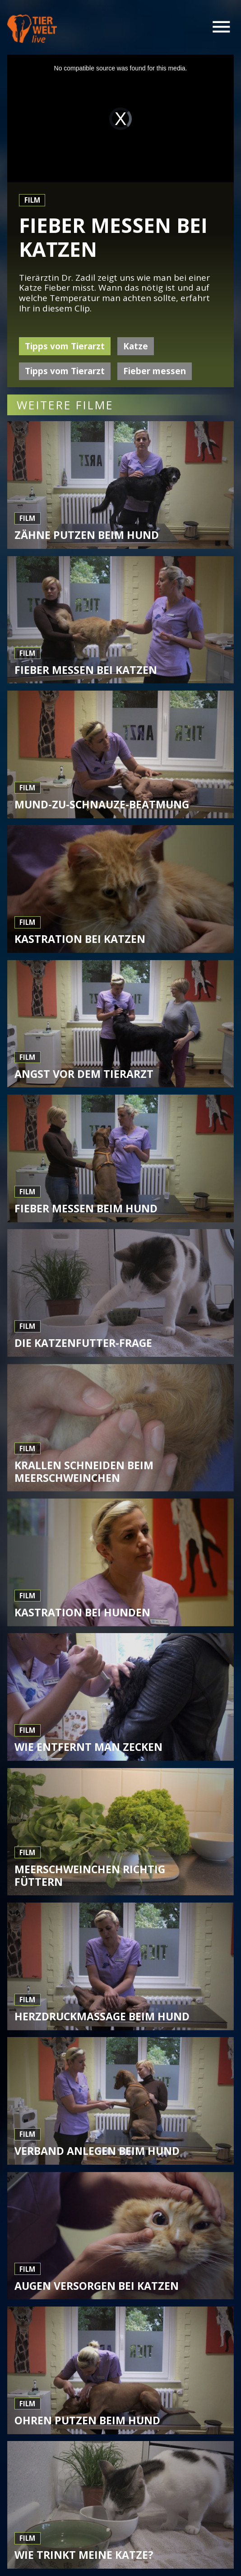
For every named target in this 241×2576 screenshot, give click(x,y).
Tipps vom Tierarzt (65, 346)
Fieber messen (154, 371)
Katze (135, 346)
